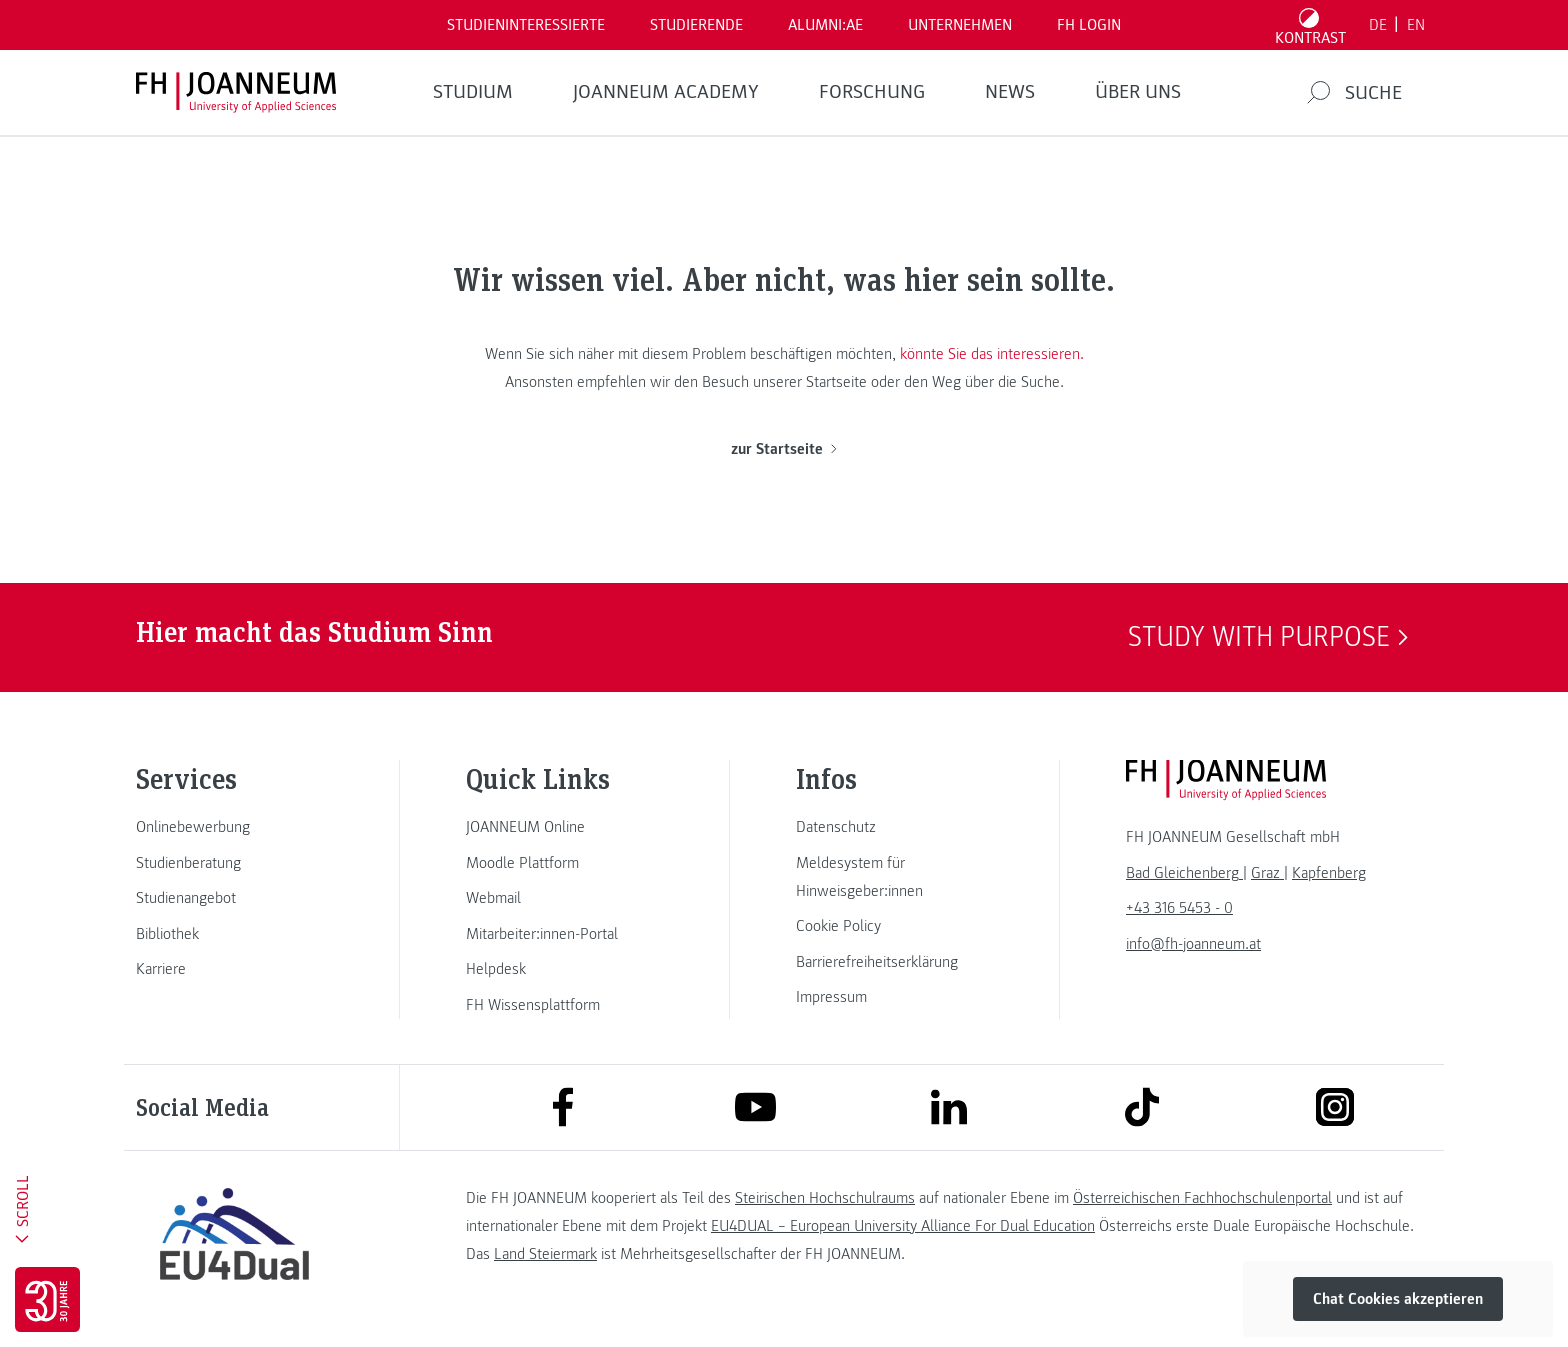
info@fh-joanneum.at (1193, 944)
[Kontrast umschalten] (1311, 25)
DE (1378, 25)
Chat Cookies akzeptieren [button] (1398, 1299)
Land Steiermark (545, 1254)
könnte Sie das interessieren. (992, 354)
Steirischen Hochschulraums (825, 1198)
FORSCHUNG (872, 92)
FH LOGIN (1089, 25)
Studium (473, 92)
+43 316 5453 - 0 (1179, 908)
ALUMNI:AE (825, 25)
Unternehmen (960, 25)
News (1010, 92)
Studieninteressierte (526, 25)
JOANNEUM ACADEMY (666, 92)
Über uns (1138, 92)
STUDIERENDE (696, 25)
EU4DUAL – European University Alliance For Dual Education (903, 1226)
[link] (234, 827)
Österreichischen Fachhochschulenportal (1202, 1198)
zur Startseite (783, 449)
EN (1416, 25)
